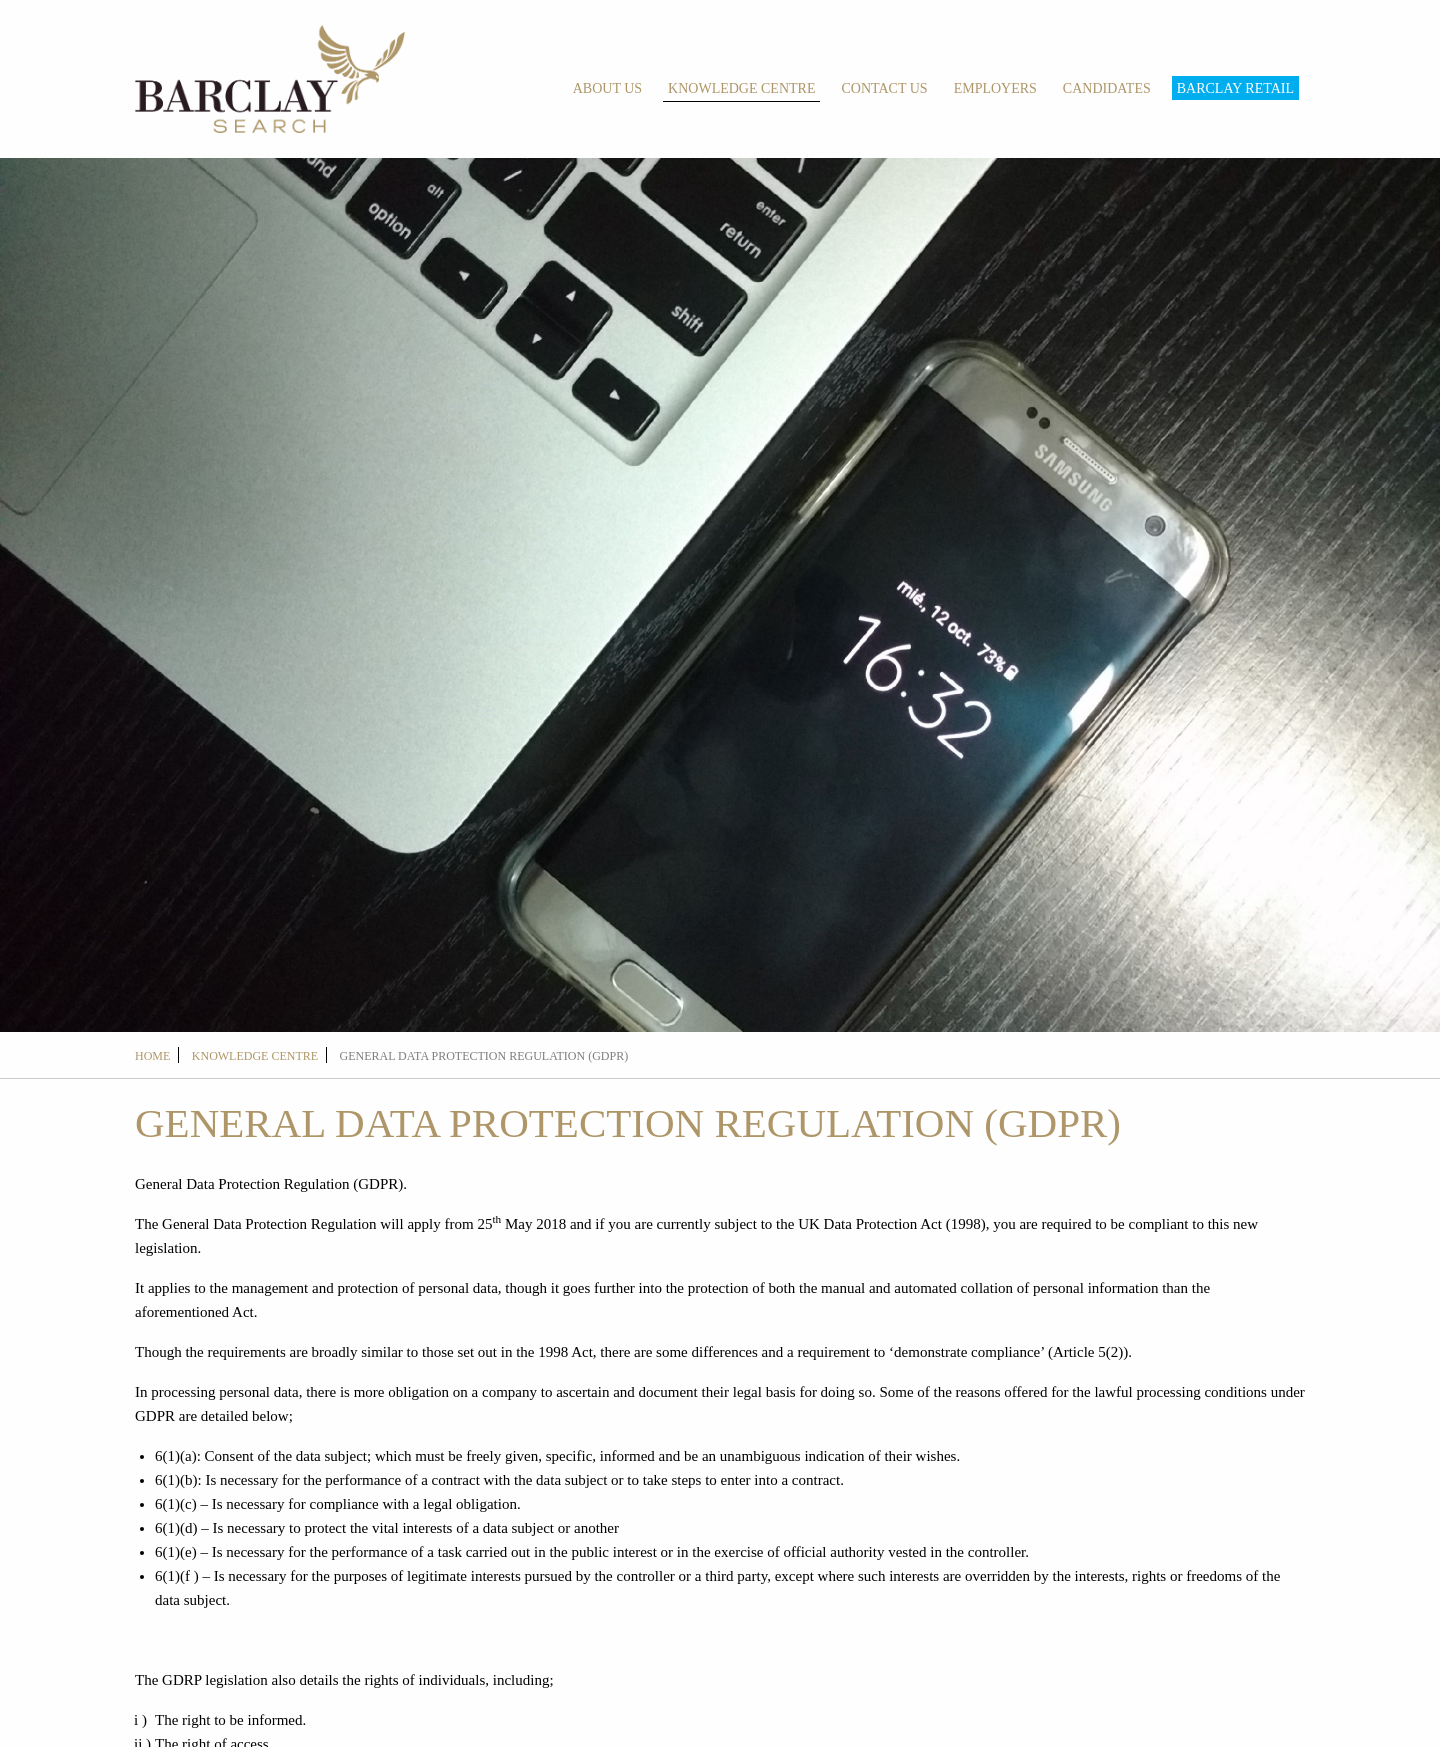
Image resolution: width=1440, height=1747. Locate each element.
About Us (607, 88)
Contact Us (884, 88)
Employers (995, 88)
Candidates (1107, 88)
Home (152, 1056)
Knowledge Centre (741, 88)
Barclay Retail (1235, 88)
